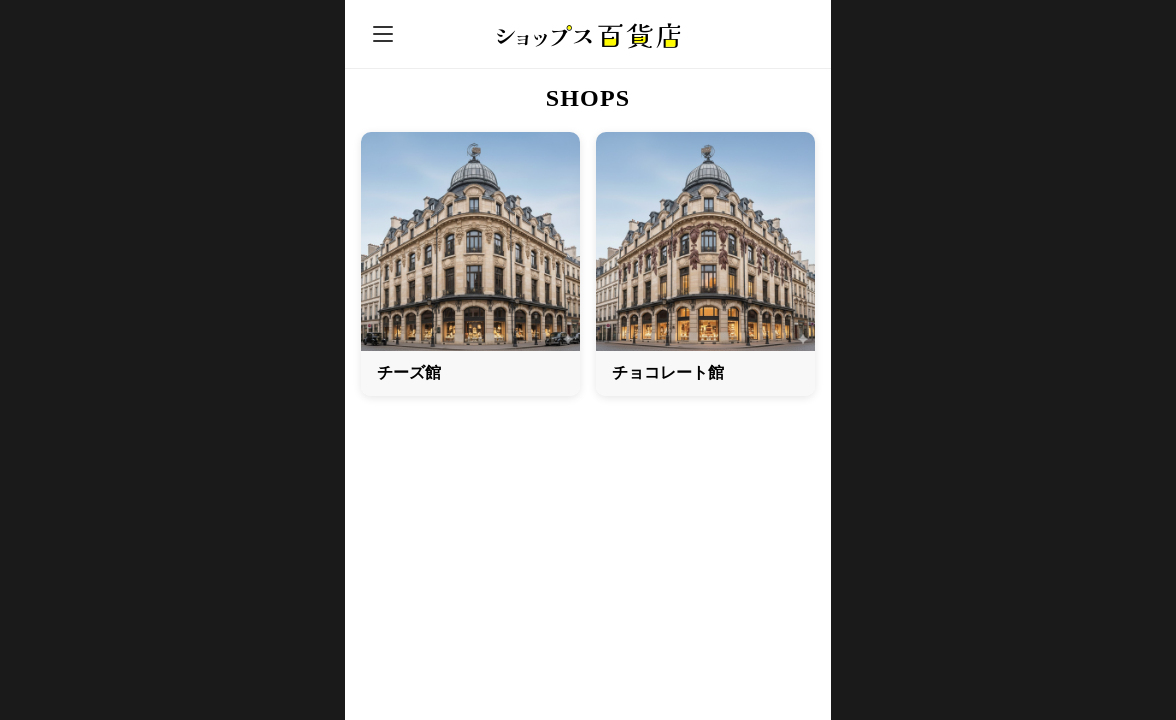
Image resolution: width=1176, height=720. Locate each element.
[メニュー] (383, 34)
